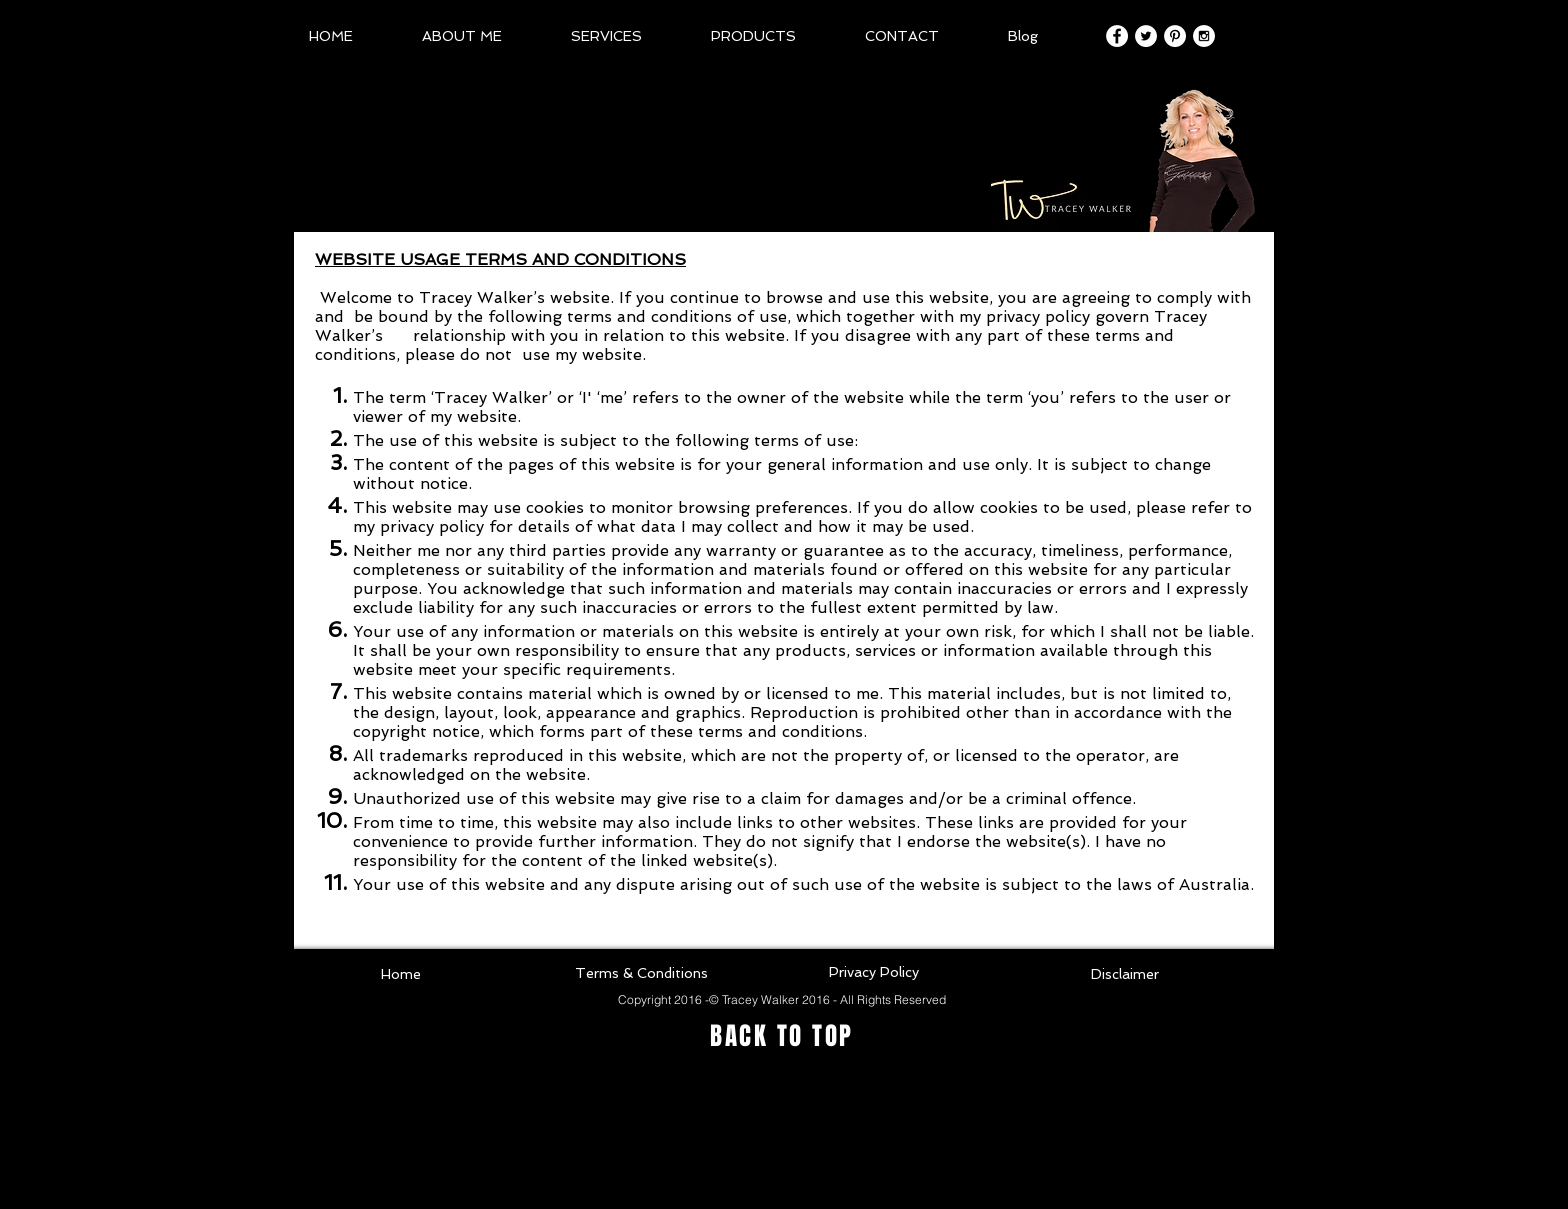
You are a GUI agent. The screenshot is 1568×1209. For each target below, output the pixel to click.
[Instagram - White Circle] (1204, 36)
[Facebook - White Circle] (1117, 36)
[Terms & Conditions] (641, 974)
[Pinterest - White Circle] (1175, 36)
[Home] (401, 975)
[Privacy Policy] (874, 973)
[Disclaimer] (1125, 975)
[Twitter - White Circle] (1146, 36)
